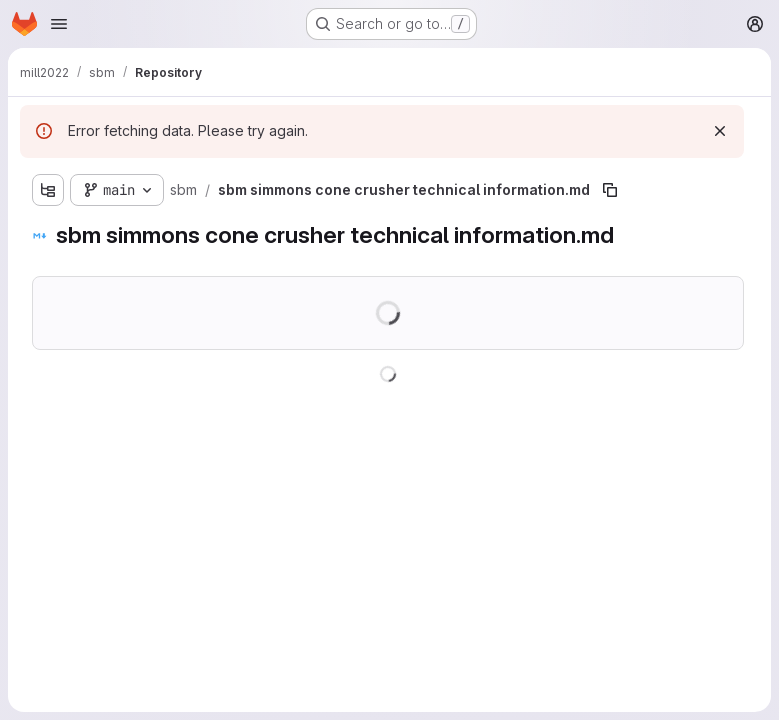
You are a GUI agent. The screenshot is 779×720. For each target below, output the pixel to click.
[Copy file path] (610, 190)
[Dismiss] (720, 131)
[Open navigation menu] (59, 24)
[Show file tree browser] (48, 190)
